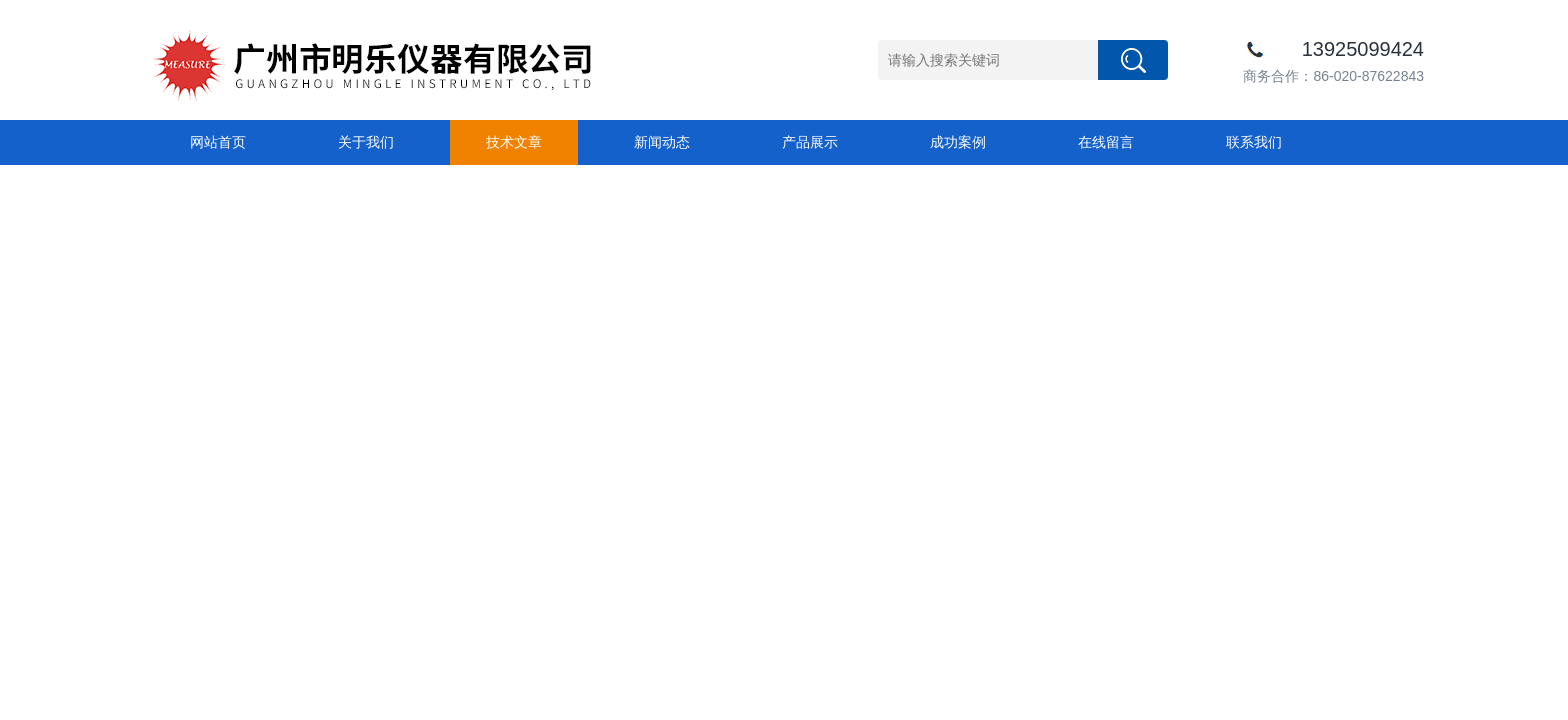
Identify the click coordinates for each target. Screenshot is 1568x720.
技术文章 (514, 142)
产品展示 (810, 142)
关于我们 (366, 142)
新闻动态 (662, 142)
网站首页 (218, 142)
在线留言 (1106, 142)
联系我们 (1254, 142)
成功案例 (958, 142)
